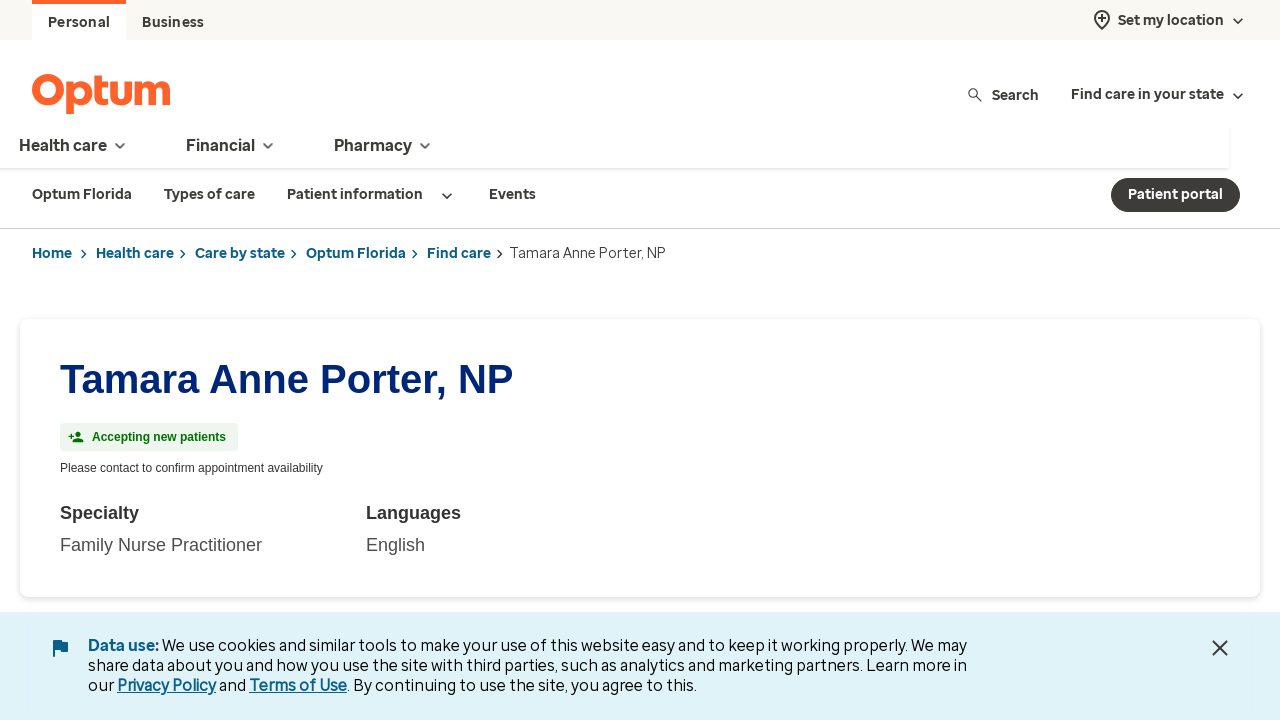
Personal (79, 22)
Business (173, 22)
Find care (459, 253)
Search (1002, 94)
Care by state (240, 253)
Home (52, 253)
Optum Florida (356, 253)
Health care (135, 253)
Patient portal (1175, 194)
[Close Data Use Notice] (1220, 648)
